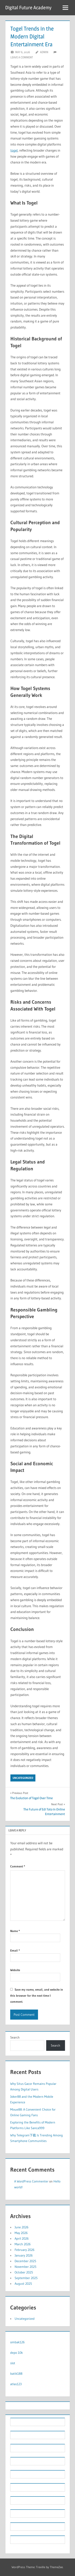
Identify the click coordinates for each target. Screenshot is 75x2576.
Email (15, 1950)
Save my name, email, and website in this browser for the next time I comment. (36, 1996)
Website (15, 1970)
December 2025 (25, 2261)
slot (12, 2363)
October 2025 (24, 2272)
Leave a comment (21, 57)
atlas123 (16, 2384)
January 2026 (24, 2255)
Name (15, 1931)
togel (14, 150)
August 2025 (23, 2284)
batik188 (16, 2373)
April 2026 (22, 2238)
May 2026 (21, 2233)
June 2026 (21, 2227)
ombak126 (17, 2342)
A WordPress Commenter (31, 2181)
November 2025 (25, 2267)
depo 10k (16, 2353)
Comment (17, 1866)
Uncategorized (23, 1778)
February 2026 (24, 2250)
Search (15, 2037)
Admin (44, 52)
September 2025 (26, 2278)
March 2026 (23, 2244)
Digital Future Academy (28, 7)
